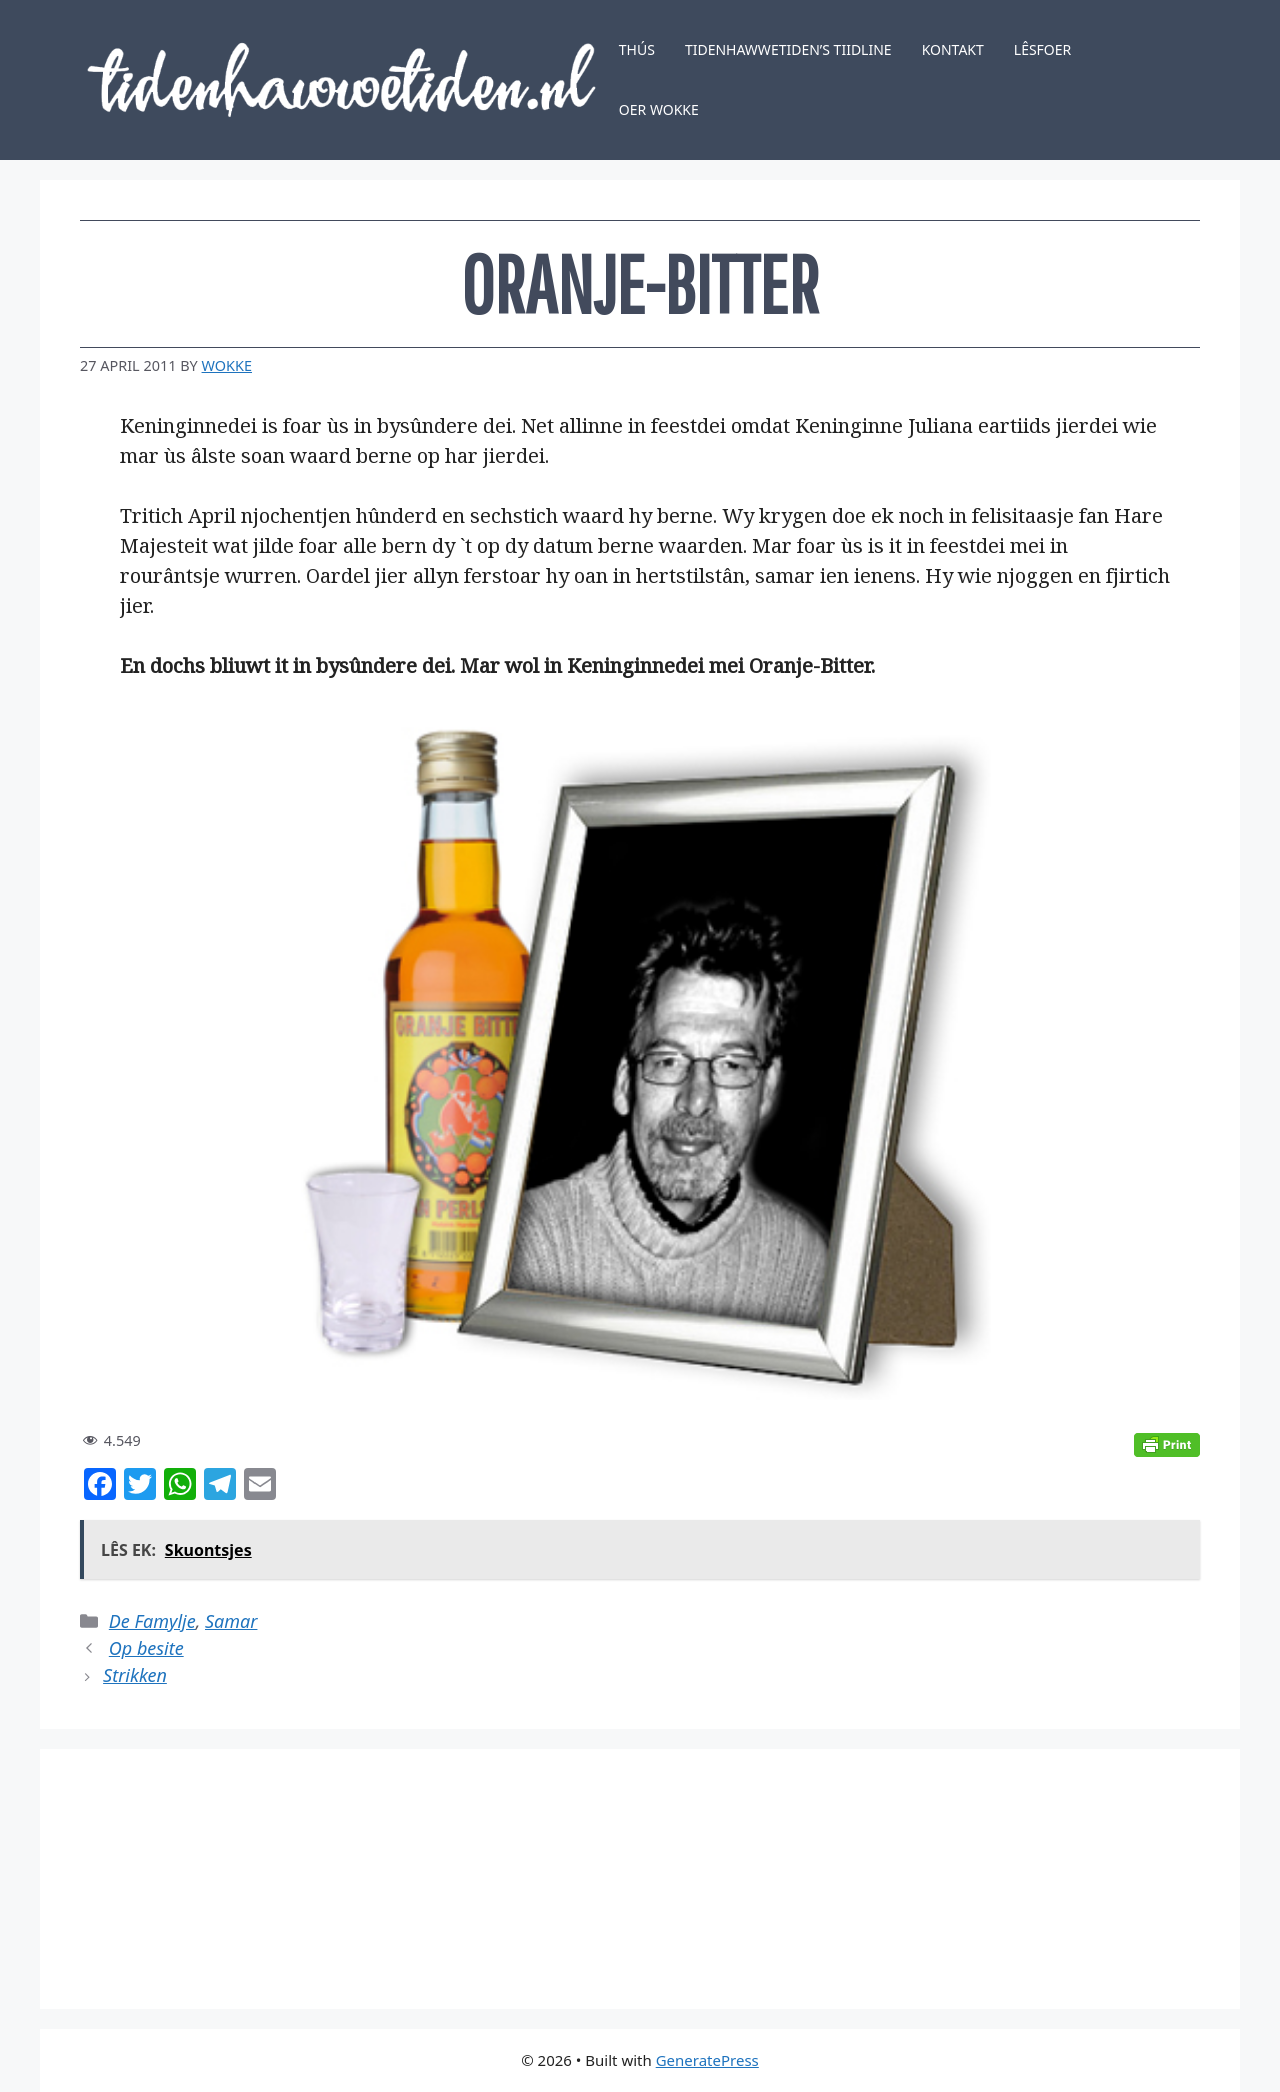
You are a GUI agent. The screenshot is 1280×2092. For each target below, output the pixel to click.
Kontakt (953, 49)
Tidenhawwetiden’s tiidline (788, 49)
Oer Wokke (659, 109)
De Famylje (152, 1621)
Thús (637, 49)
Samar (231, 1621)
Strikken (135, 1675)
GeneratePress (707, 2060)
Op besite (146, 1648)
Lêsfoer (1043, 49)
